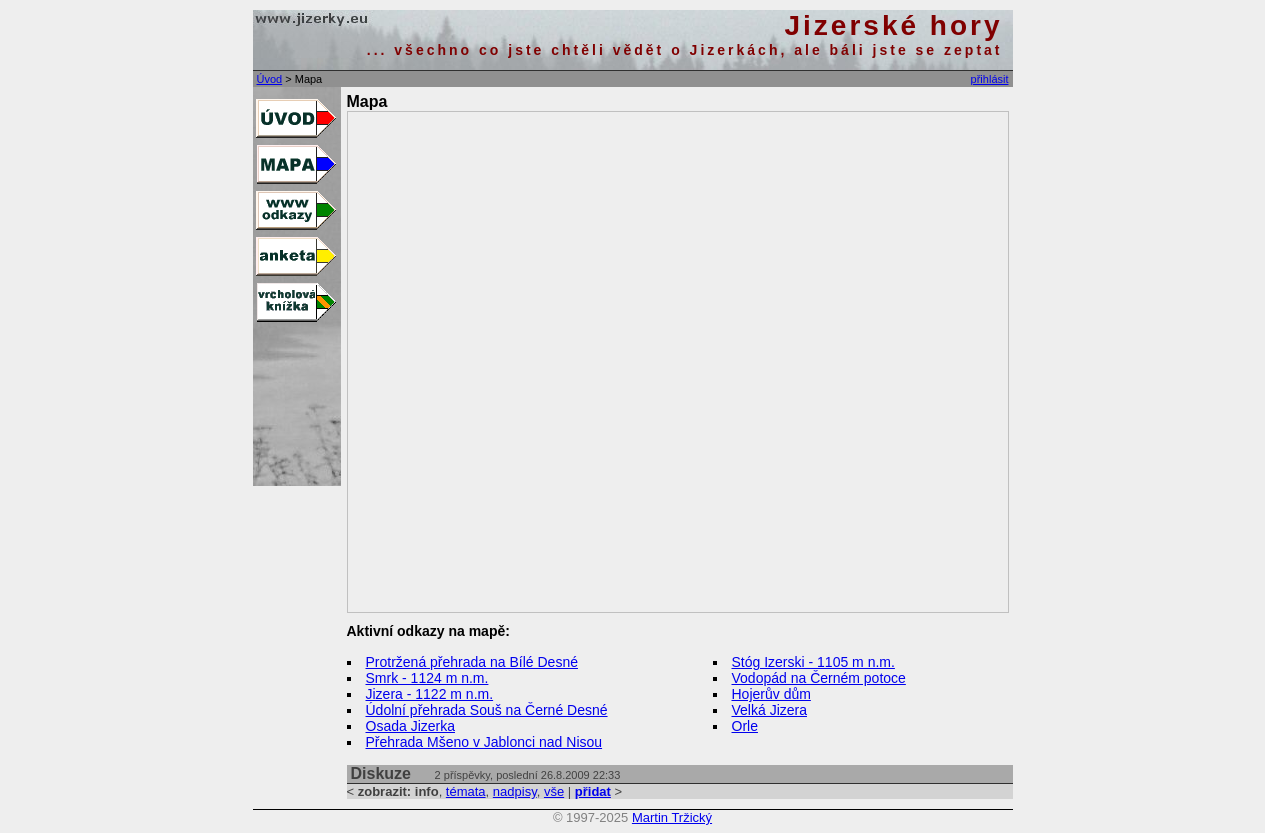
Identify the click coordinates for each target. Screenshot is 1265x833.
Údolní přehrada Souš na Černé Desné (487, 710)
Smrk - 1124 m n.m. (427, 678)
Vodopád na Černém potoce (819, 678)
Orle (745, 726)
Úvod (270, 79)
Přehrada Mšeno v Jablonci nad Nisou (484, 742)
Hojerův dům (771, 694)
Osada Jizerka (410, 726)
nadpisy (515, 791)
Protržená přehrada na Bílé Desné (472, 662)
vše (554, 791)
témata (466, 791)
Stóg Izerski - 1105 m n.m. (813, 662)
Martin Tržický (672, 817)
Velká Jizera (769, 710)
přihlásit (990, 79)
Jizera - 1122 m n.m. (430, 694)
